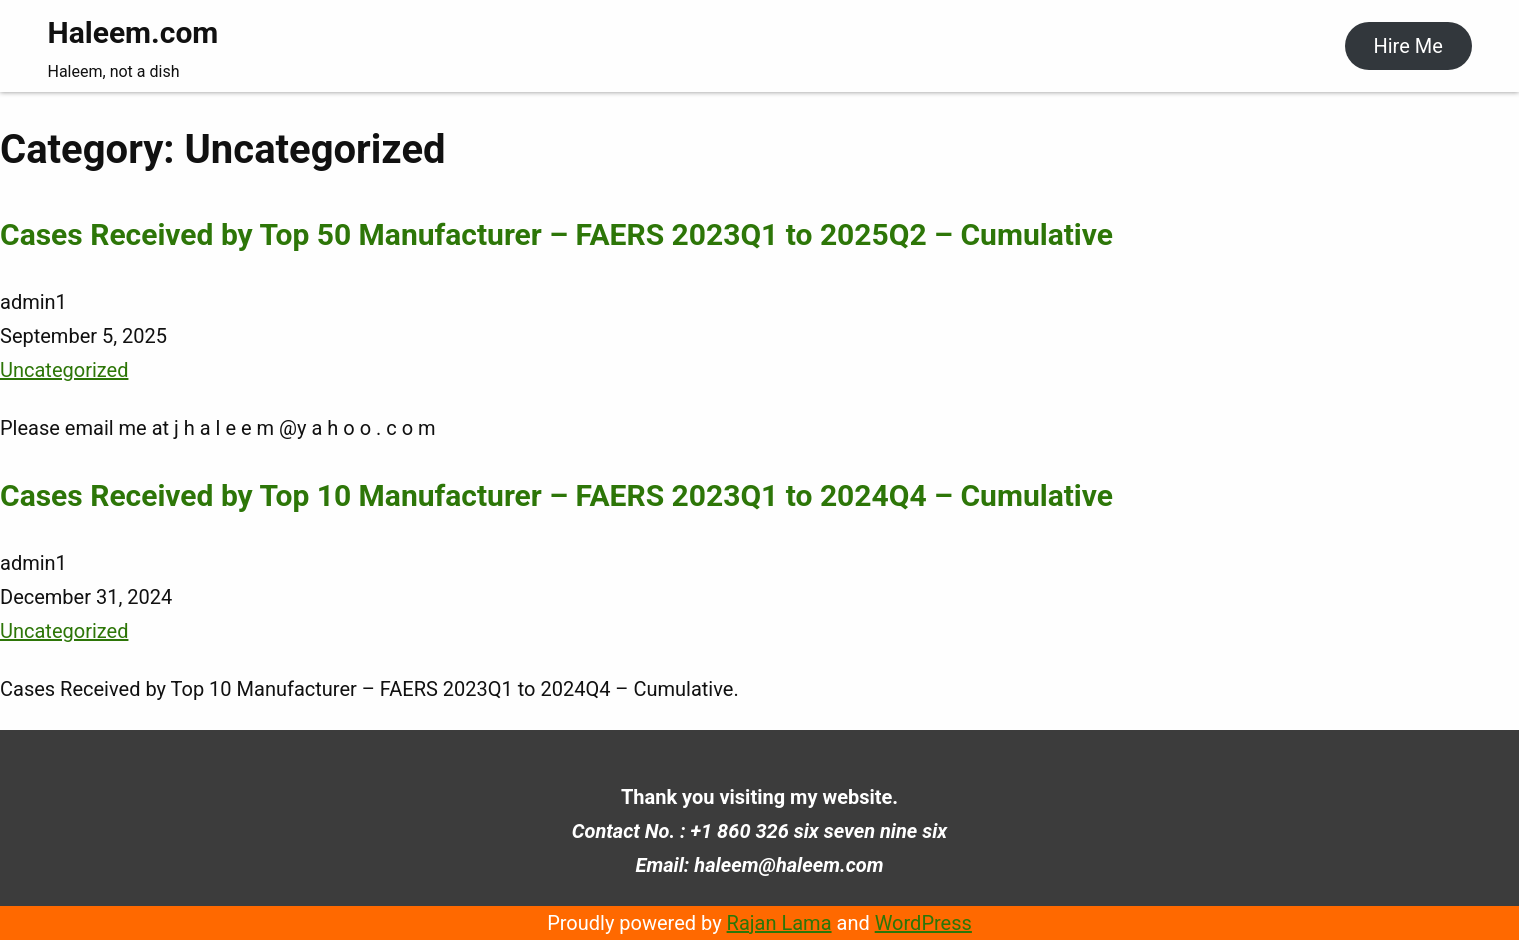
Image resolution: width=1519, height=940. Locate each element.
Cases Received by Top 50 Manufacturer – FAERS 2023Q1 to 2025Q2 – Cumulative (556, 234)
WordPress (923, 923)
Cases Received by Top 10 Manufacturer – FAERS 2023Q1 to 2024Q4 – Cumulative (556, 495)
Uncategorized (64, 370)
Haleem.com (133, 32)
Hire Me (1407, 46)
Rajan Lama (779, 923)
